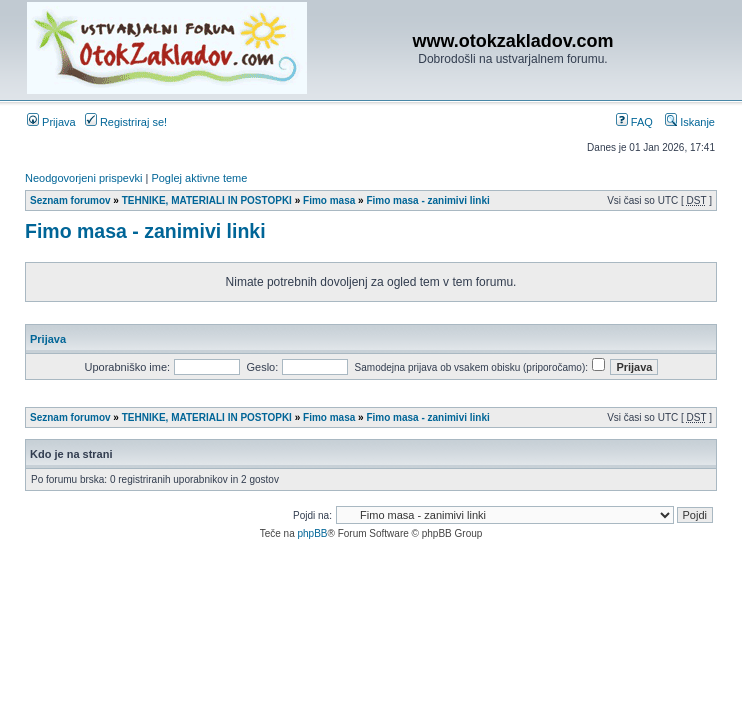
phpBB (312, 533)
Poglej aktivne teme (199, 178)
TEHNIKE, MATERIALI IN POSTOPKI (207, 200)
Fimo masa (329, 200)
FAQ (634, 122)
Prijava (51, 122)
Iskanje (690, 122)
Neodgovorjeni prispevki (83, 178)
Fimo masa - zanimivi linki (427, 200)
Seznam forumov (70, 200)
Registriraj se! (126, 122)
